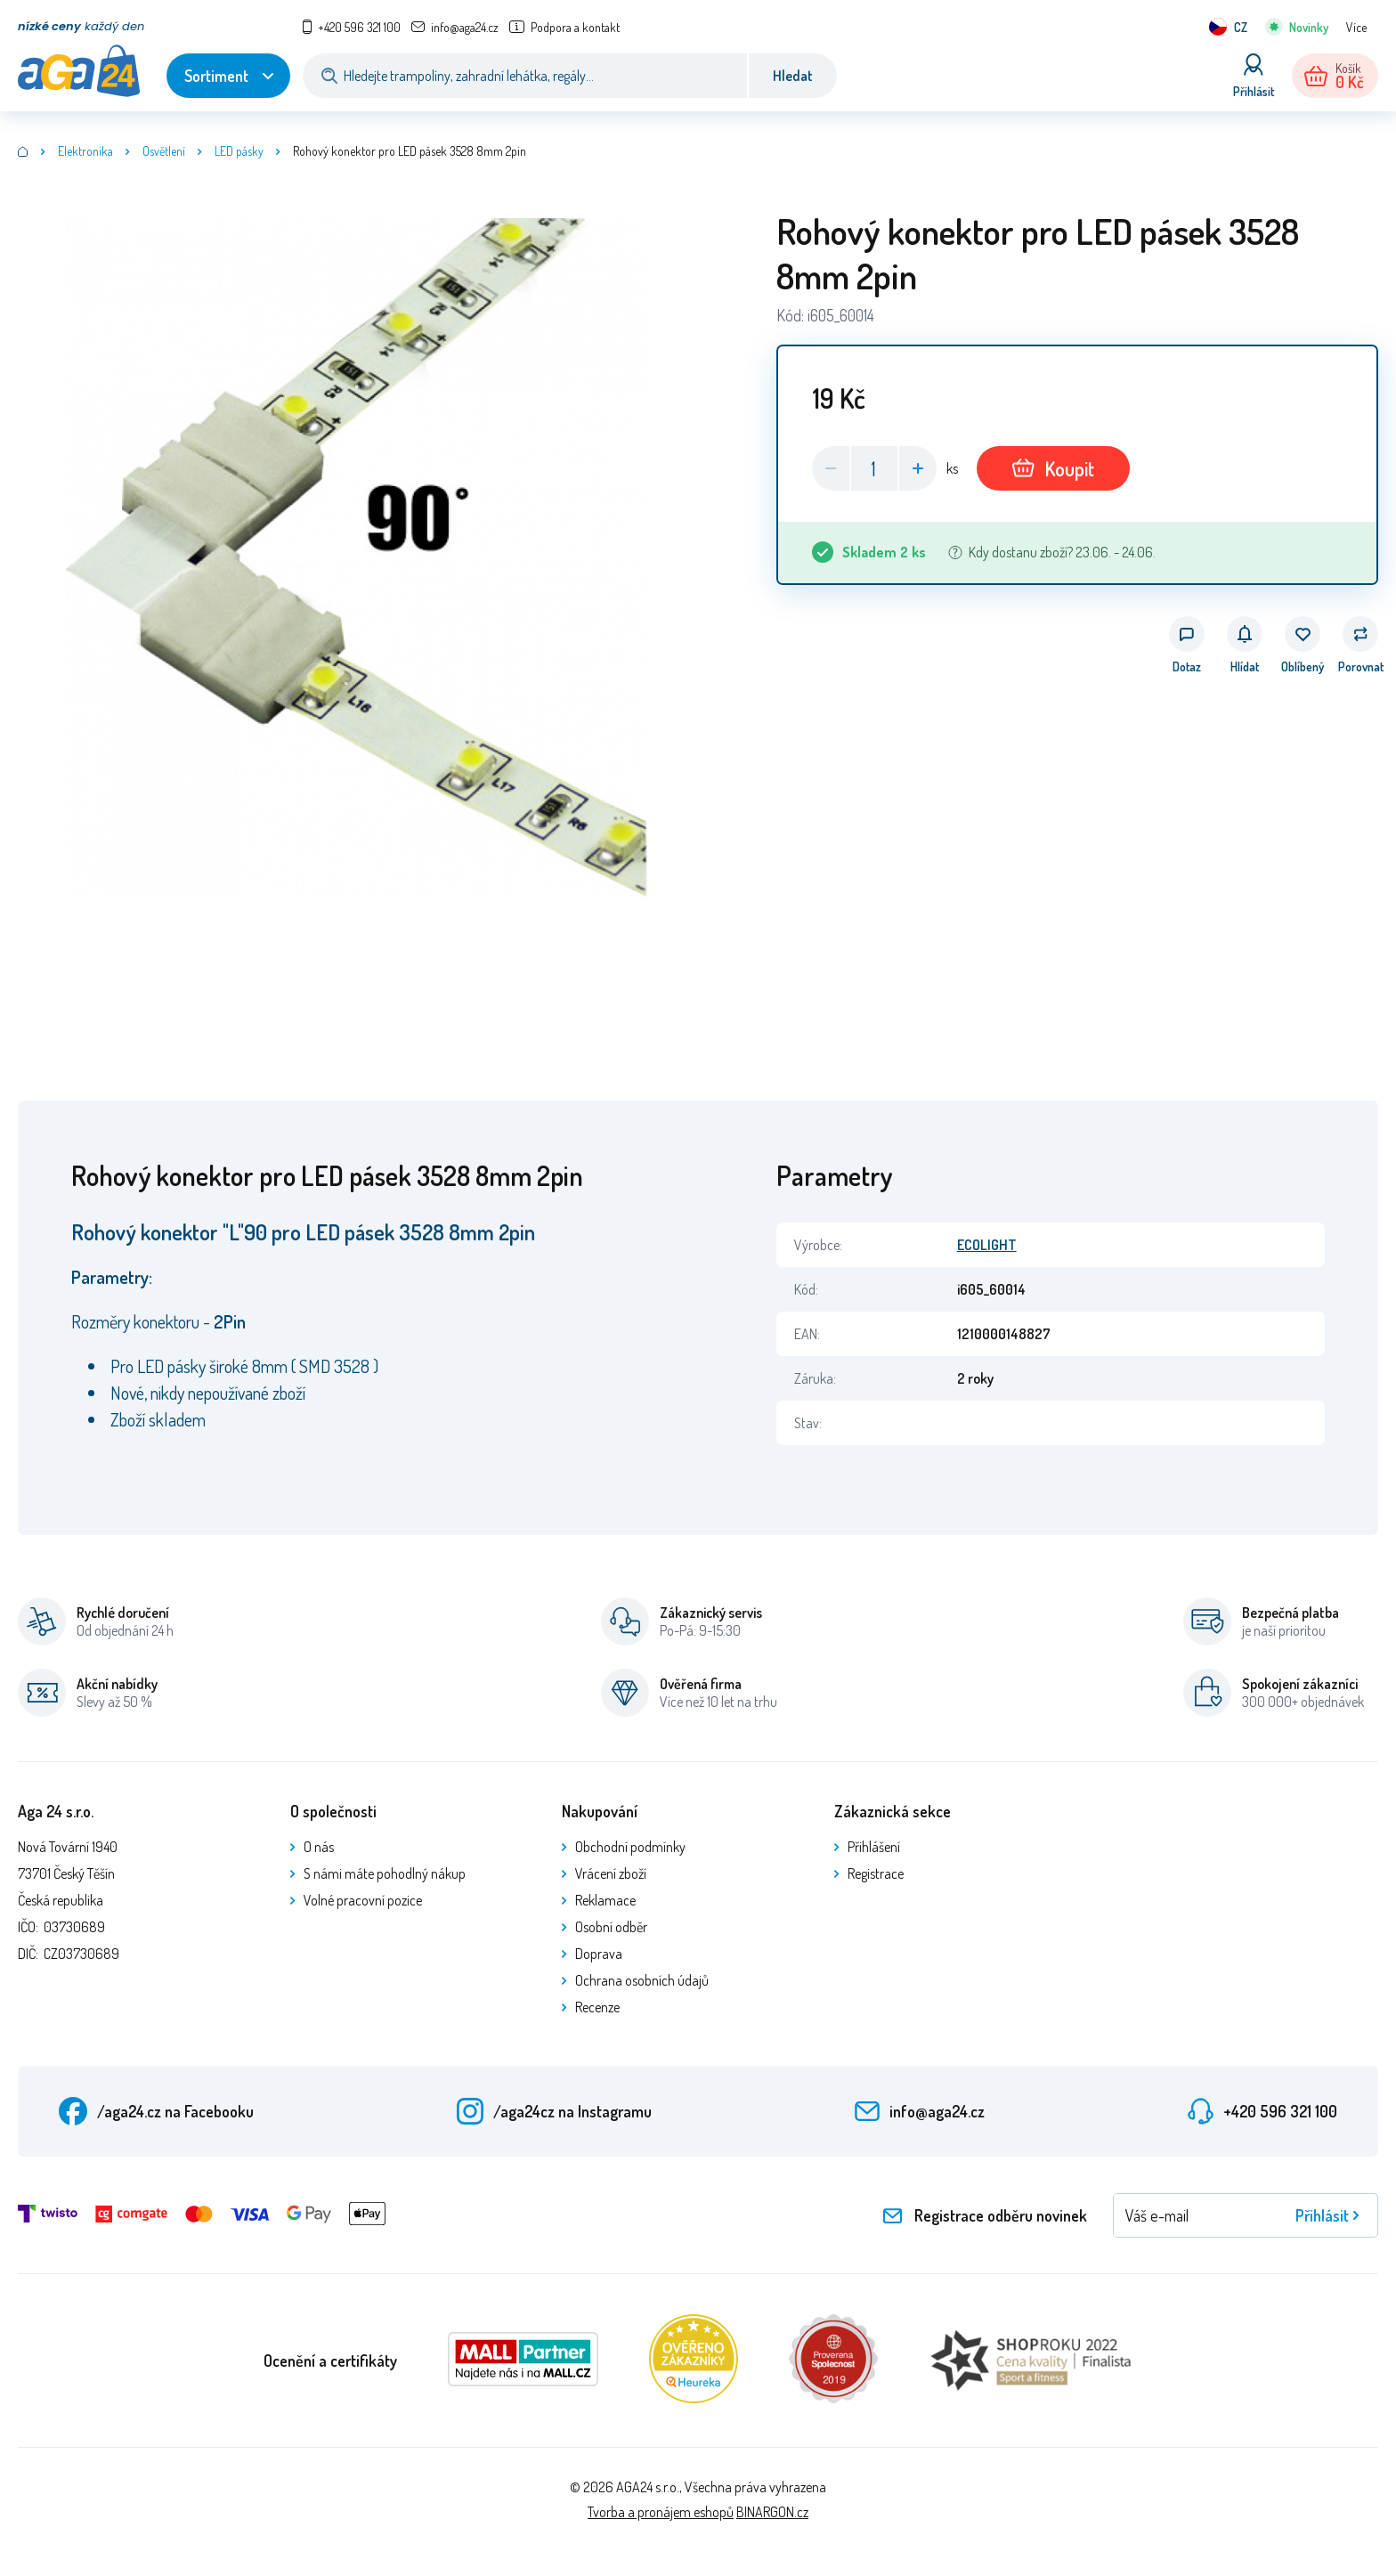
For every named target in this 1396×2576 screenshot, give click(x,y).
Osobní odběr (611, 1927)
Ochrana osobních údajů (642, 1980)
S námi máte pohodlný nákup (385, 1873)
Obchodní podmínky (630, 1847)
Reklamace (605, 1900)
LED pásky (239, 150)
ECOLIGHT (987, 1245)
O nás (319, 1847)
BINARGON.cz (772, 2512)
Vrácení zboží (610, 1873)
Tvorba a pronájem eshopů (661, 2512)
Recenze (597, 2007)
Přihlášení (874, 1847)
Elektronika (85, 150)
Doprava (598, 1953)
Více (1356, 27)
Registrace (876, 1873)
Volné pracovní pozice (363, 1900)
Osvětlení (163, 150)
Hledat (793, 76)
